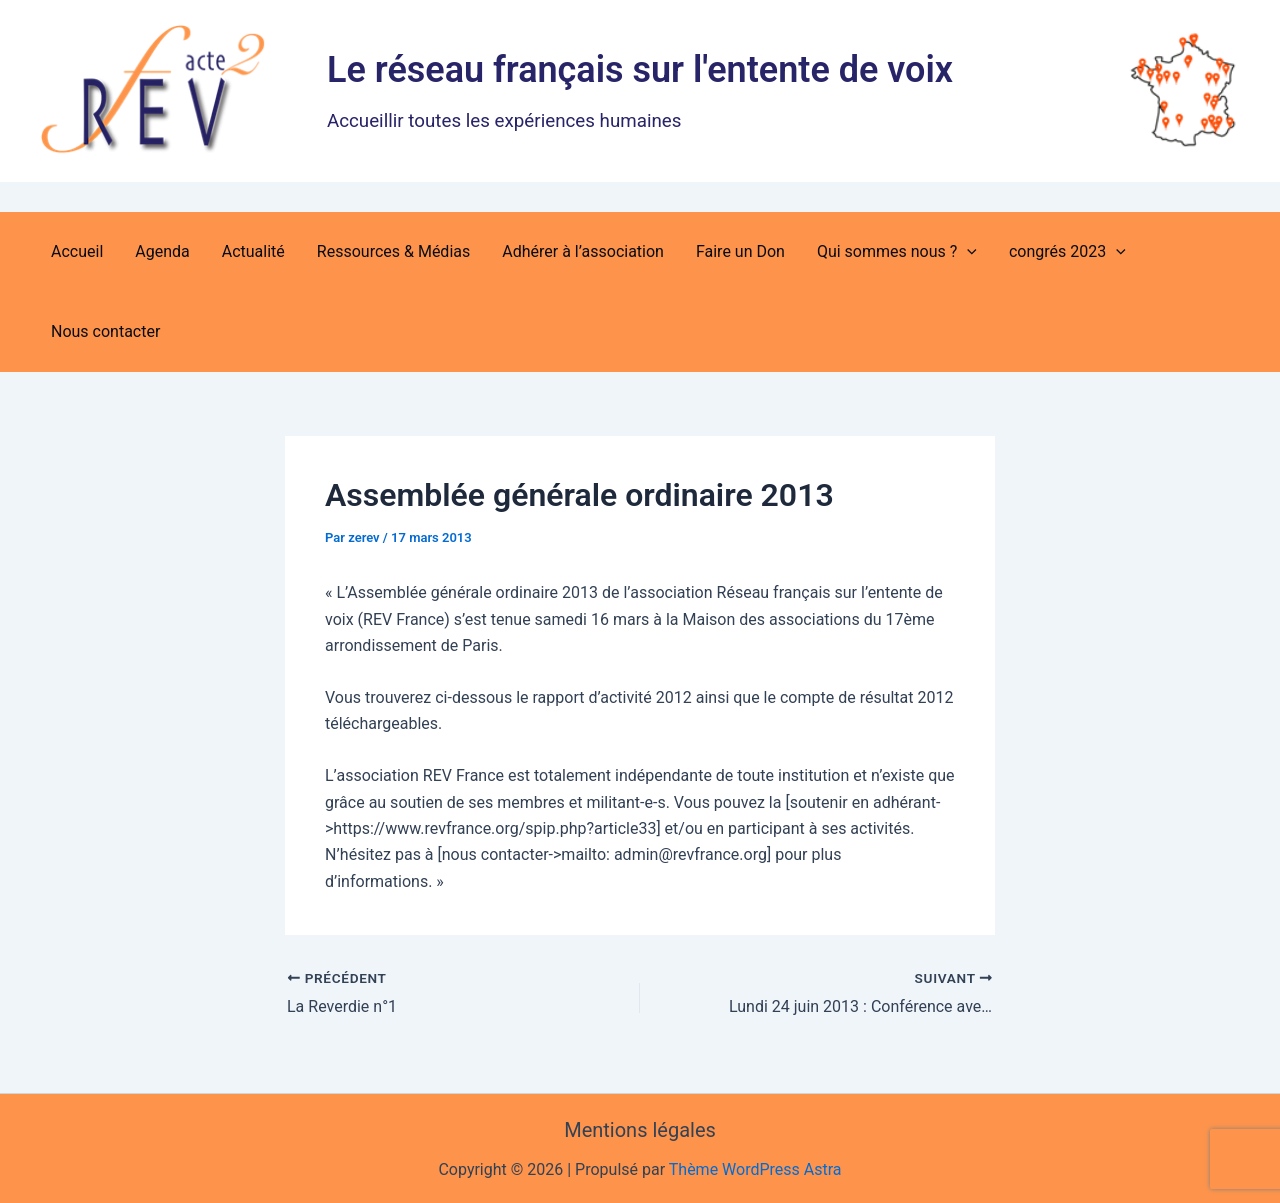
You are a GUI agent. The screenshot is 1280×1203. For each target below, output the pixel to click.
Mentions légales (640, 1130)
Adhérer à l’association (583, 251)
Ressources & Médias (393, 251)
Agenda (162, 251)
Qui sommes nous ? (897, 252)
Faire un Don (740, 251)
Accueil (77, 251)
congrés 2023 (1067, 252)
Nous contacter (105, 331)
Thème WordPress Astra (755, 1169)
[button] (967, 252)
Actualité (253, 251)
